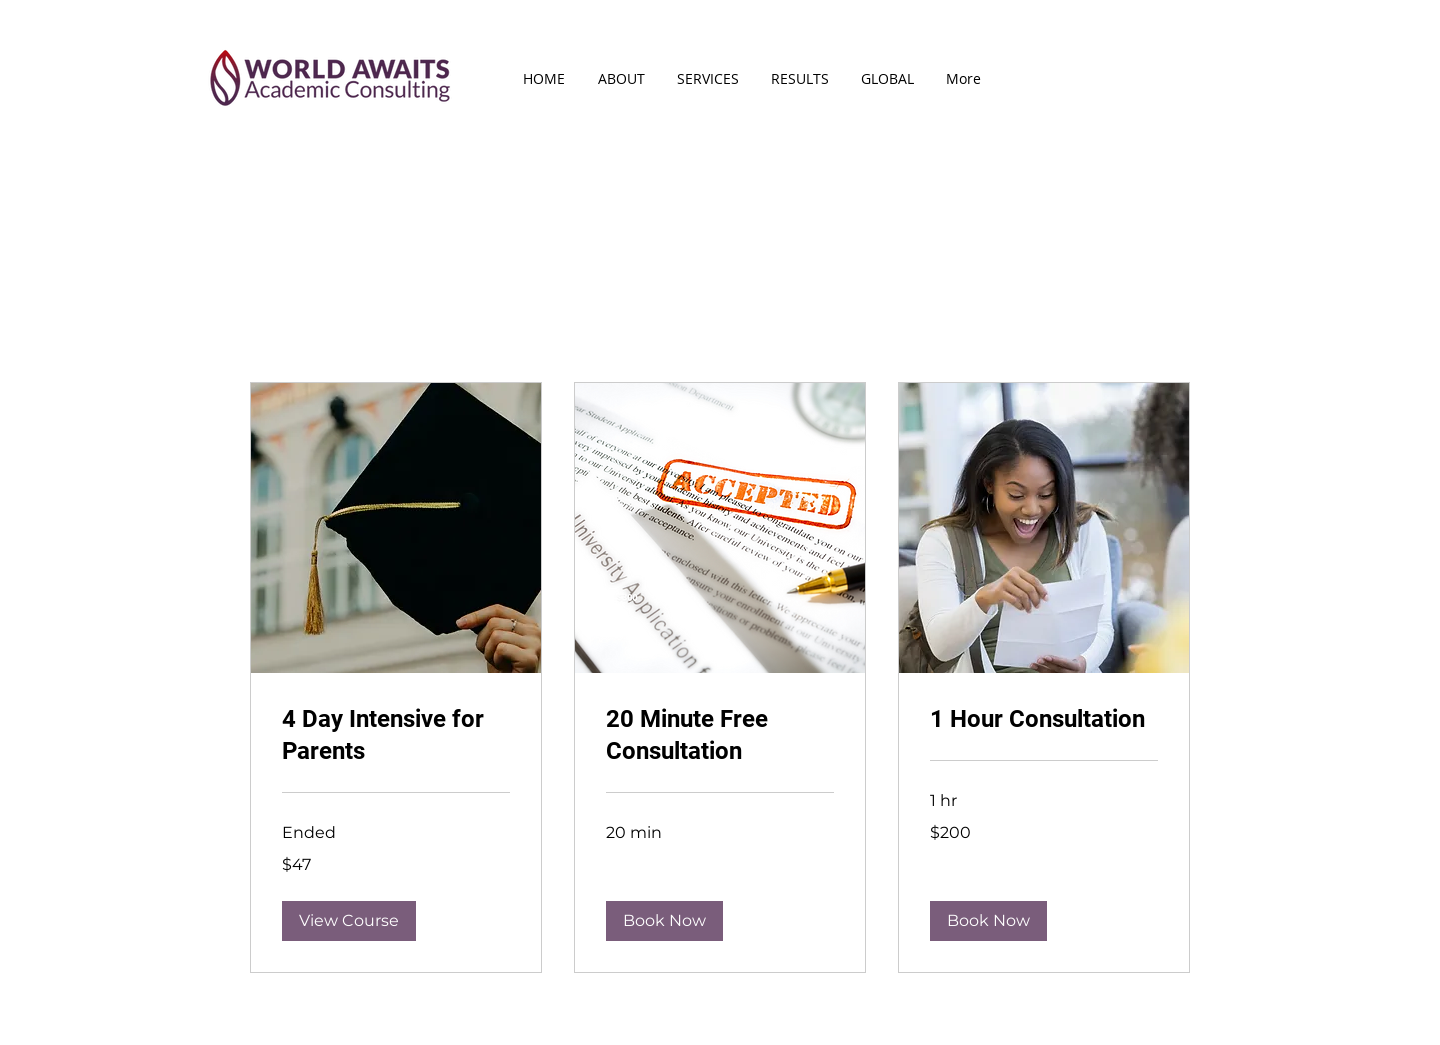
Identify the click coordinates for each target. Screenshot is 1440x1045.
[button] (349, 921)
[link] (396, 736)
